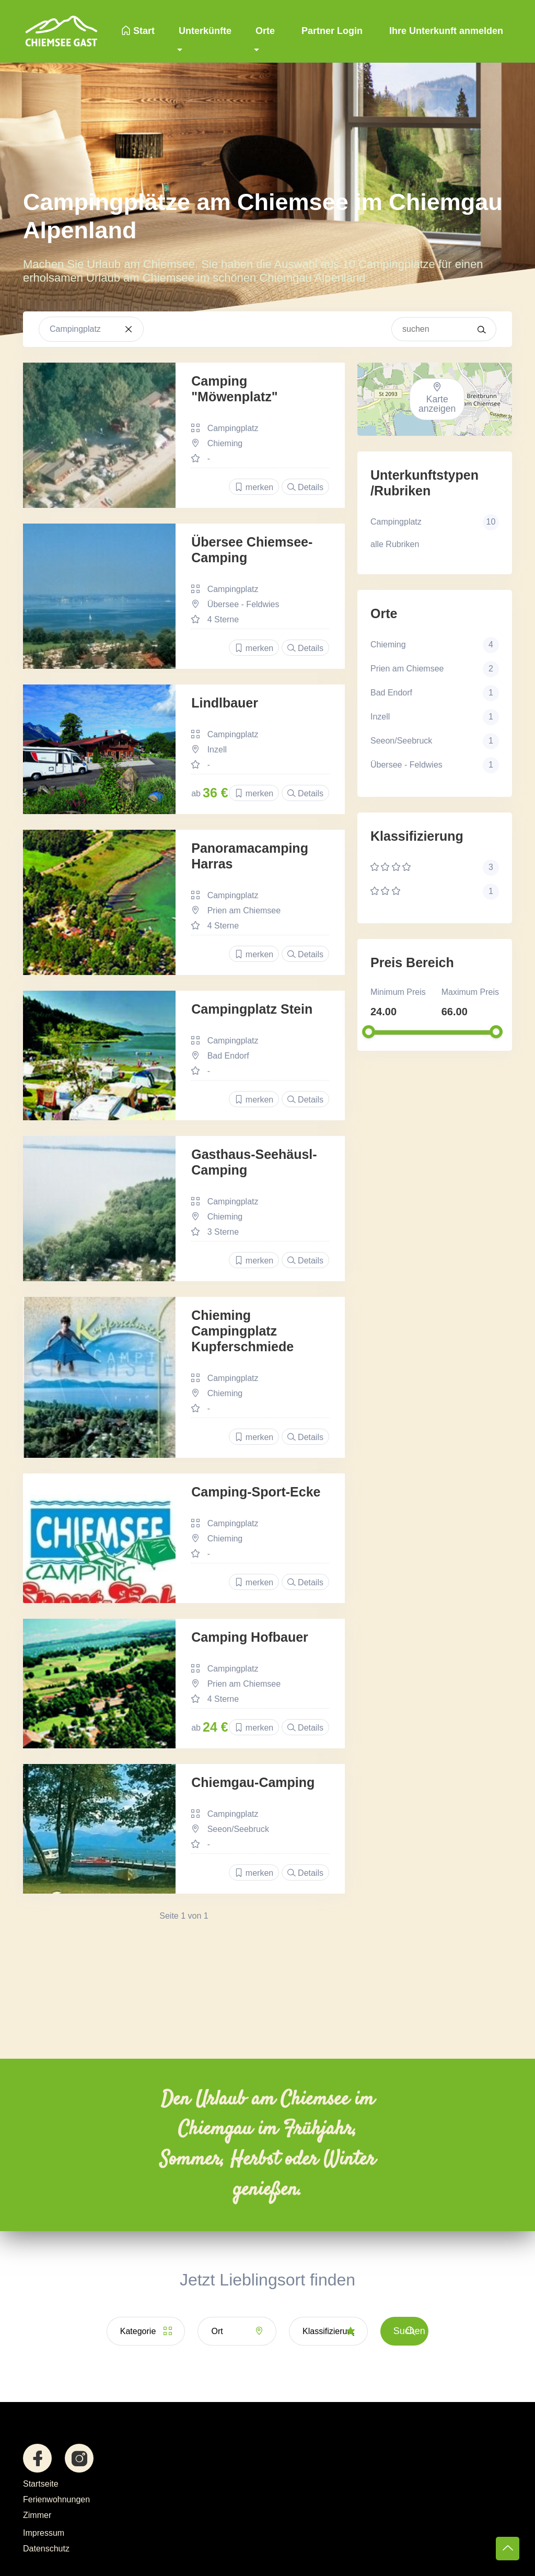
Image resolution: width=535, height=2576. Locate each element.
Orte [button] (265, 31)
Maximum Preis (470, 992)
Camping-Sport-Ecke (255, 1491)
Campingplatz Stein (251, 1009)
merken (254, 487)
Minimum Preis (398, 992)
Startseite (41, 2483)
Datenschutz (46, 2548)
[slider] (368, 1031)
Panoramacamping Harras (249, 856)
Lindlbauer (224, 702)
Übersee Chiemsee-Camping (251, 550)
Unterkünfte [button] (205, 31)
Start (138, 31)
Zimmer (37, 2515)
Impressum (43, 2532)
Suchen (409, 2331)
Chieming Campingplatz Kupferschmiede (242, 1331)
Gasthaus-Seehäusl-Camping (254, 1162)
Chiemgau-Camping (253, 1782)
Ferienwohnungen (56, 2499)
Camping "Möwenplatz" (234, 389)
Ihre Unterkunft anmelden (445, 31)
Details (305, 487)
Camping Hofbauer (249, 1637)
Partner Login (331, 31)
